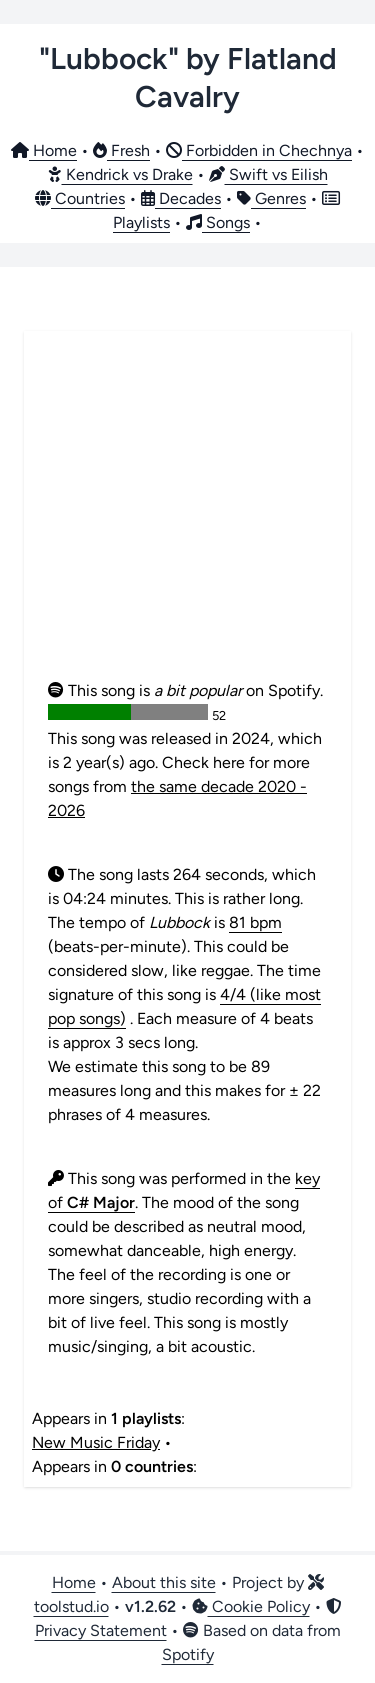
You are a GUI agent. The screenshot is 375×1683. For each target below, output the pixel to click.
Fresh (121, 150)
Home (44, 150)
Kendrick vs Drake (120, 174)
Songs (218, 222)
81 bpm (255, 922)
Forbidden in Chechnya (259, 150)
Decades (181, 198)
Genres (271, 198)
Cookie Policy (251, 1606)
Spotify (188, 1654)
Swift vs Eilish (268, 174)
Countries (80, 198)
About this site (164, 1582)
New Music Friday (96, 1442)
